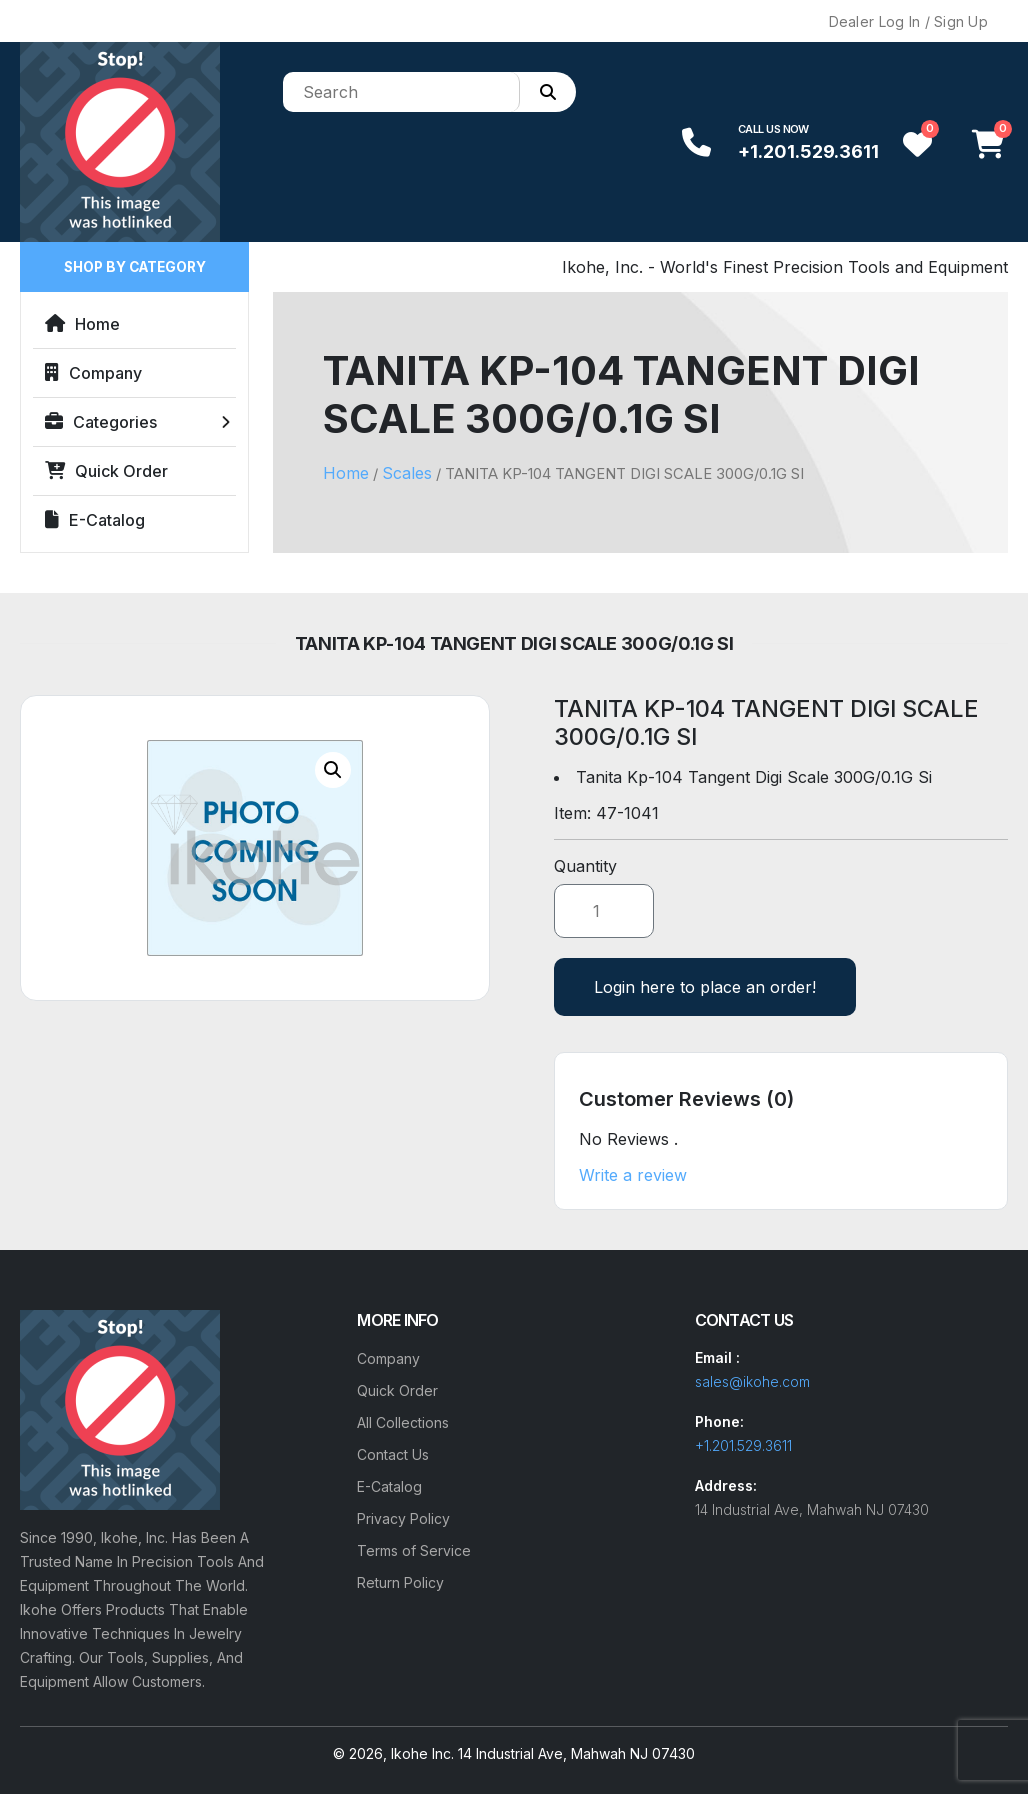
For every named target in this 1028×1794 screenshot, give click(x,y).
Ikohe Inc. (422, 1753)
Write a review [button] (633, 1175)
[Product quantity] (604, 911)
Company (93, 373)
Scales (407, 473)
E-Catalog (95, 520)
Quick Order (106, 471)
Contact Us (393, 1454)
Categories (101, 422)
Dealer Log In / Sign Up (908, 21)
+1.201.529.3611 (808, 151)
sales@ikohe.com (752, 1381)
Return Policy (400, 1582)
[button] (333, 770)
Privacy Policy (403, 1518)
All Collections (403, 1422)
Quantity (585, 866)
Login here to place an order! (705, 987)
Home (82, 324)
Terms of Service (414, 1550)
